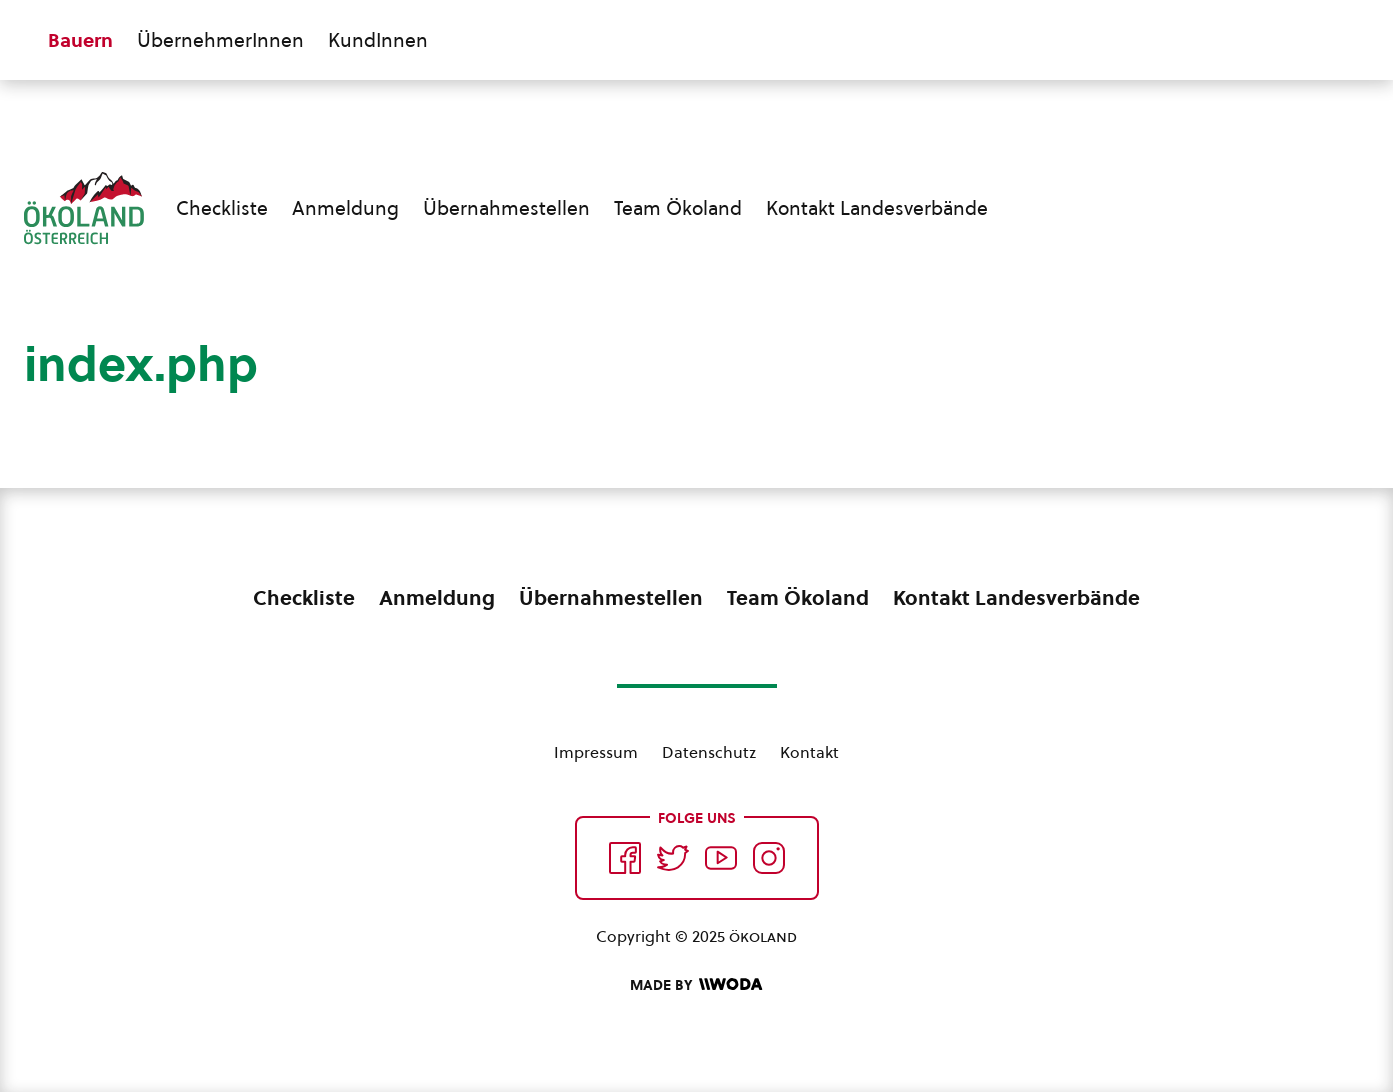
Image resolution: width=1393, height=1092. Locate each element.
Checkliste (222, 208)
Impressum (596, 752)
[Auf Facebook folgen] (625, 858)
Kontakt (809, 752)
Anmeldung (345, 208)
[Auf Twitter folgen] (673, 858)
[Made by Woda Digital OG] (696, 985)
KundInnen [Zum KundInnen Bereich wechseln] (378, 40)
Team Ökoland (678, 208)
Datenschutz (709, 752)
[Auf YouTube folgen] (721, 858)
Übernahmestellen (506, 208)
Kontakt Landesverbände (877, 208)
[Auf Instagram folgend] (769, 858)
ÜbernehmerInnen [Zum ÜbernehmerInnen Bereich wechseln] (220, 40)
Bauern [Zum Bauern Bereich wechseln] (80, 40)
